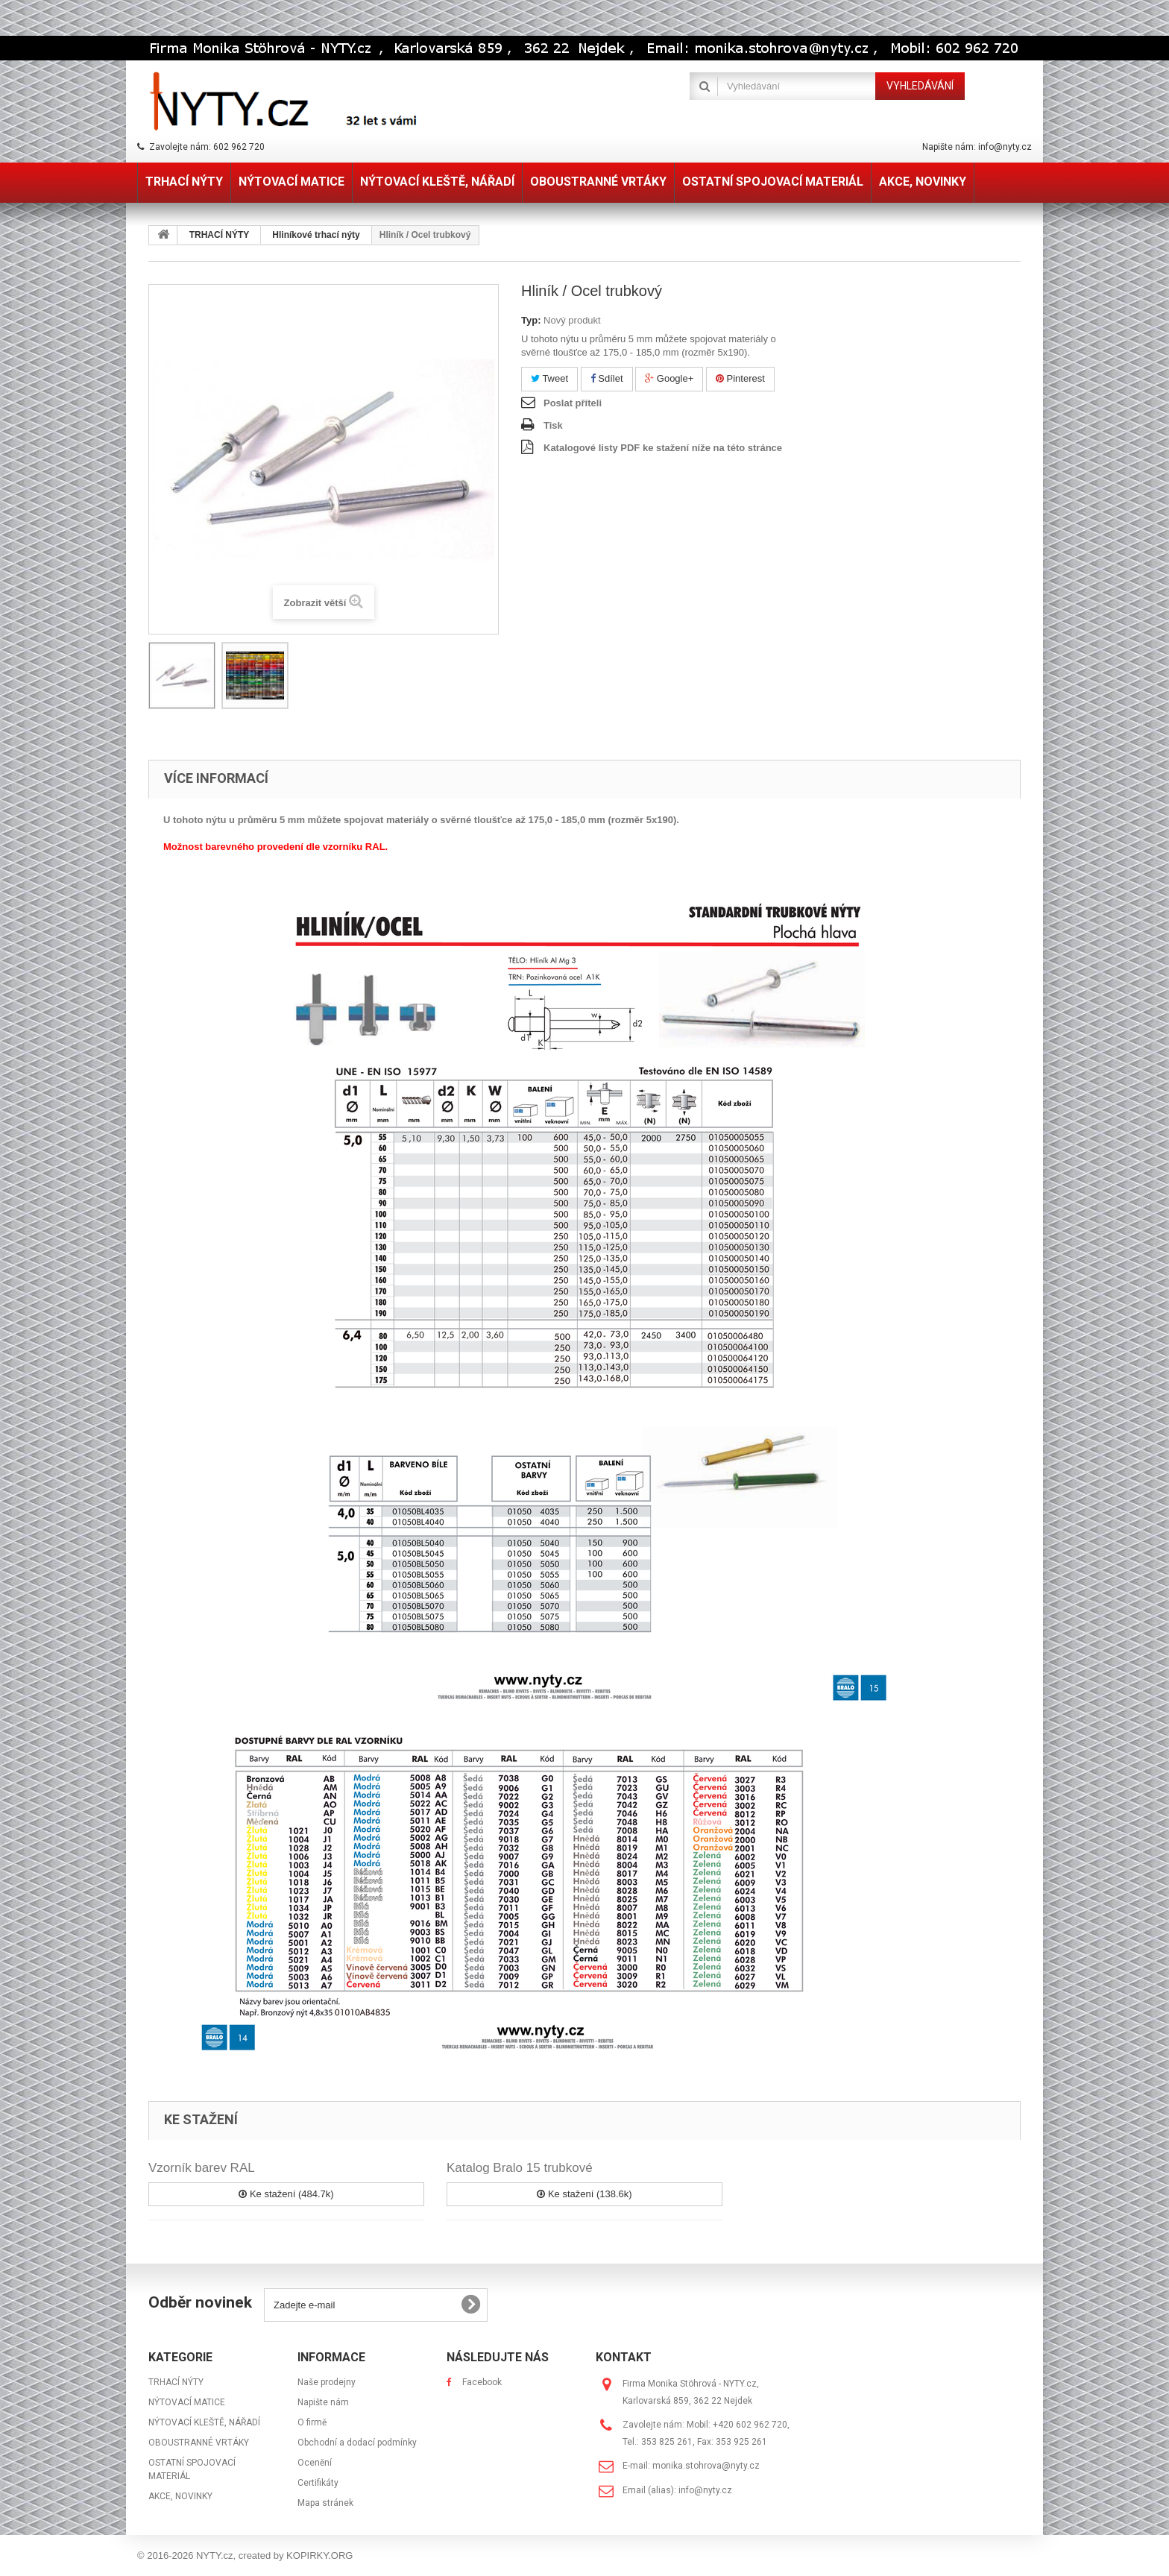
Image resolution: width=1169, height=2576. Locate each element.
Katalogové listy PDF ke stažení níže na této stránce (662, 447)
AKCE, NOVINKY (180, 2496)
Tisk (553, 425)
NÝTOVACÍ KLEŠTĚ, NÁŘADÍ (204, 2422)
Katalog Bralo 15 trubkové (520, 2168)
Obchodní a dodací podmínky (357, 2442)
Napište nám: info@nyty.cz (977, 146)
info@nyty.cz (705, 2490)
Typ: (531, 320)
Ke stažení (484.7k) (286, 2193)
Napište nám (323, 2402)
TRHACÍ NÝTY (176, 2382)
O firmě (312, 2422)
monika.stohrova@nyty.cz (706, 2465)
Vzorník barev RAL (201, 2168)
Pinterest (740, 378)
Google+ (669, 378)
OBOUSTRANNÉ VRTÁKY (198, 2442)
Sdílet (606, 378)
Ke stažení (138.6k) (584, 2193)
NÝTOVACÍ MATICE (186, 2402)
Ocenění (314, 2462)
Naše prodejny (326, 2382)
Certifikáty (317, 2483)
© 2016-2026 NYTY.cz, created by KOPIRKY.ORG (245, 2555)
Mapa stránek (325, 2503)
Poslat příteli (572, 403)
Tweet (549, 378)
